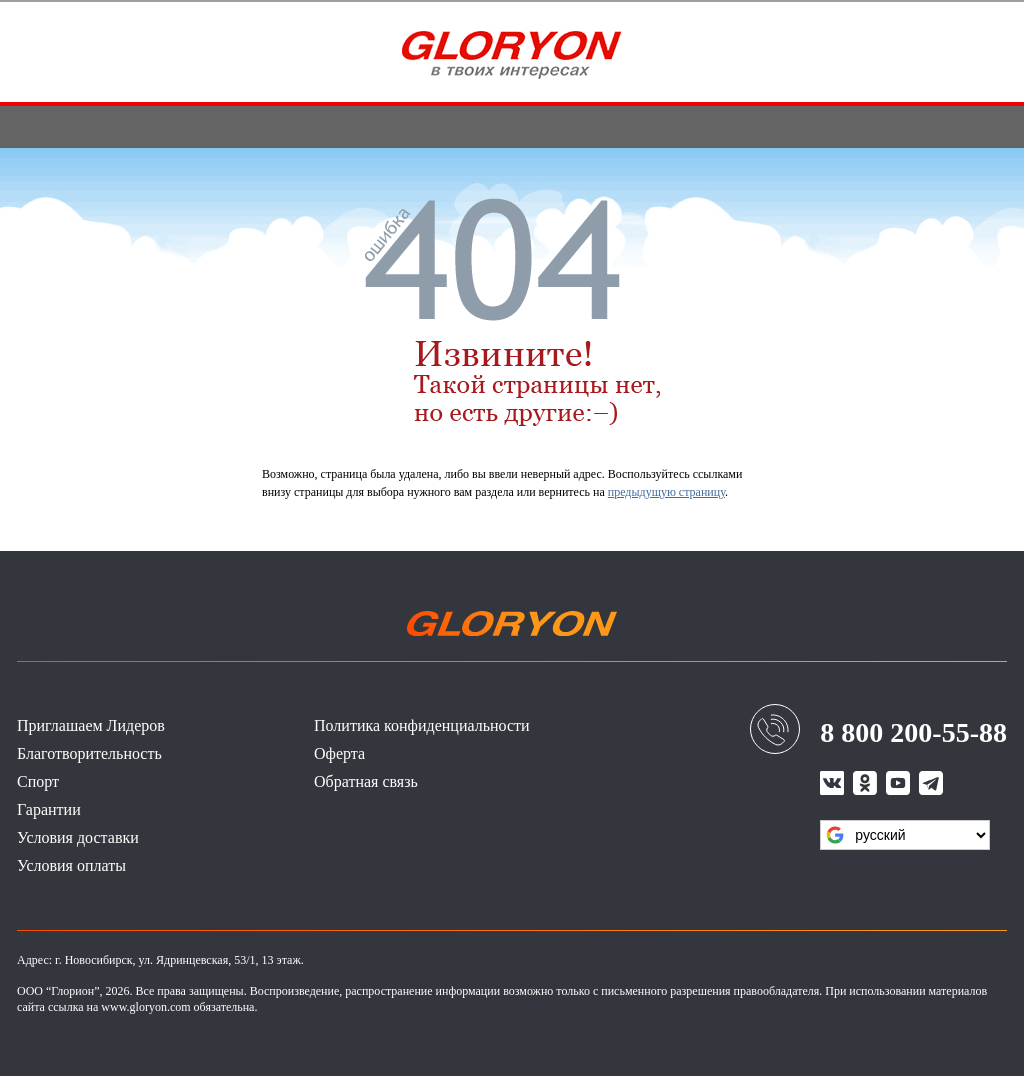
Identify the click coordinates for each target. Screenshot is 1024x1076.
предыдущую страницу (666, 492)
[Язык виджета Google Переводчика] (905, 835)
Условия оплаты (71, 865)
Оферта (339, 753)
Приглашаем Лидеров (91, 725)
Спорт (38, 781)
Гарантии (49, 809)
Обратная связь (366, 781)
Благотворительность (89, 753)
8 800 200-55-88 (913, 732)
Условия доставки (78, 837)
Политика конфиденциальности (422, 725)
